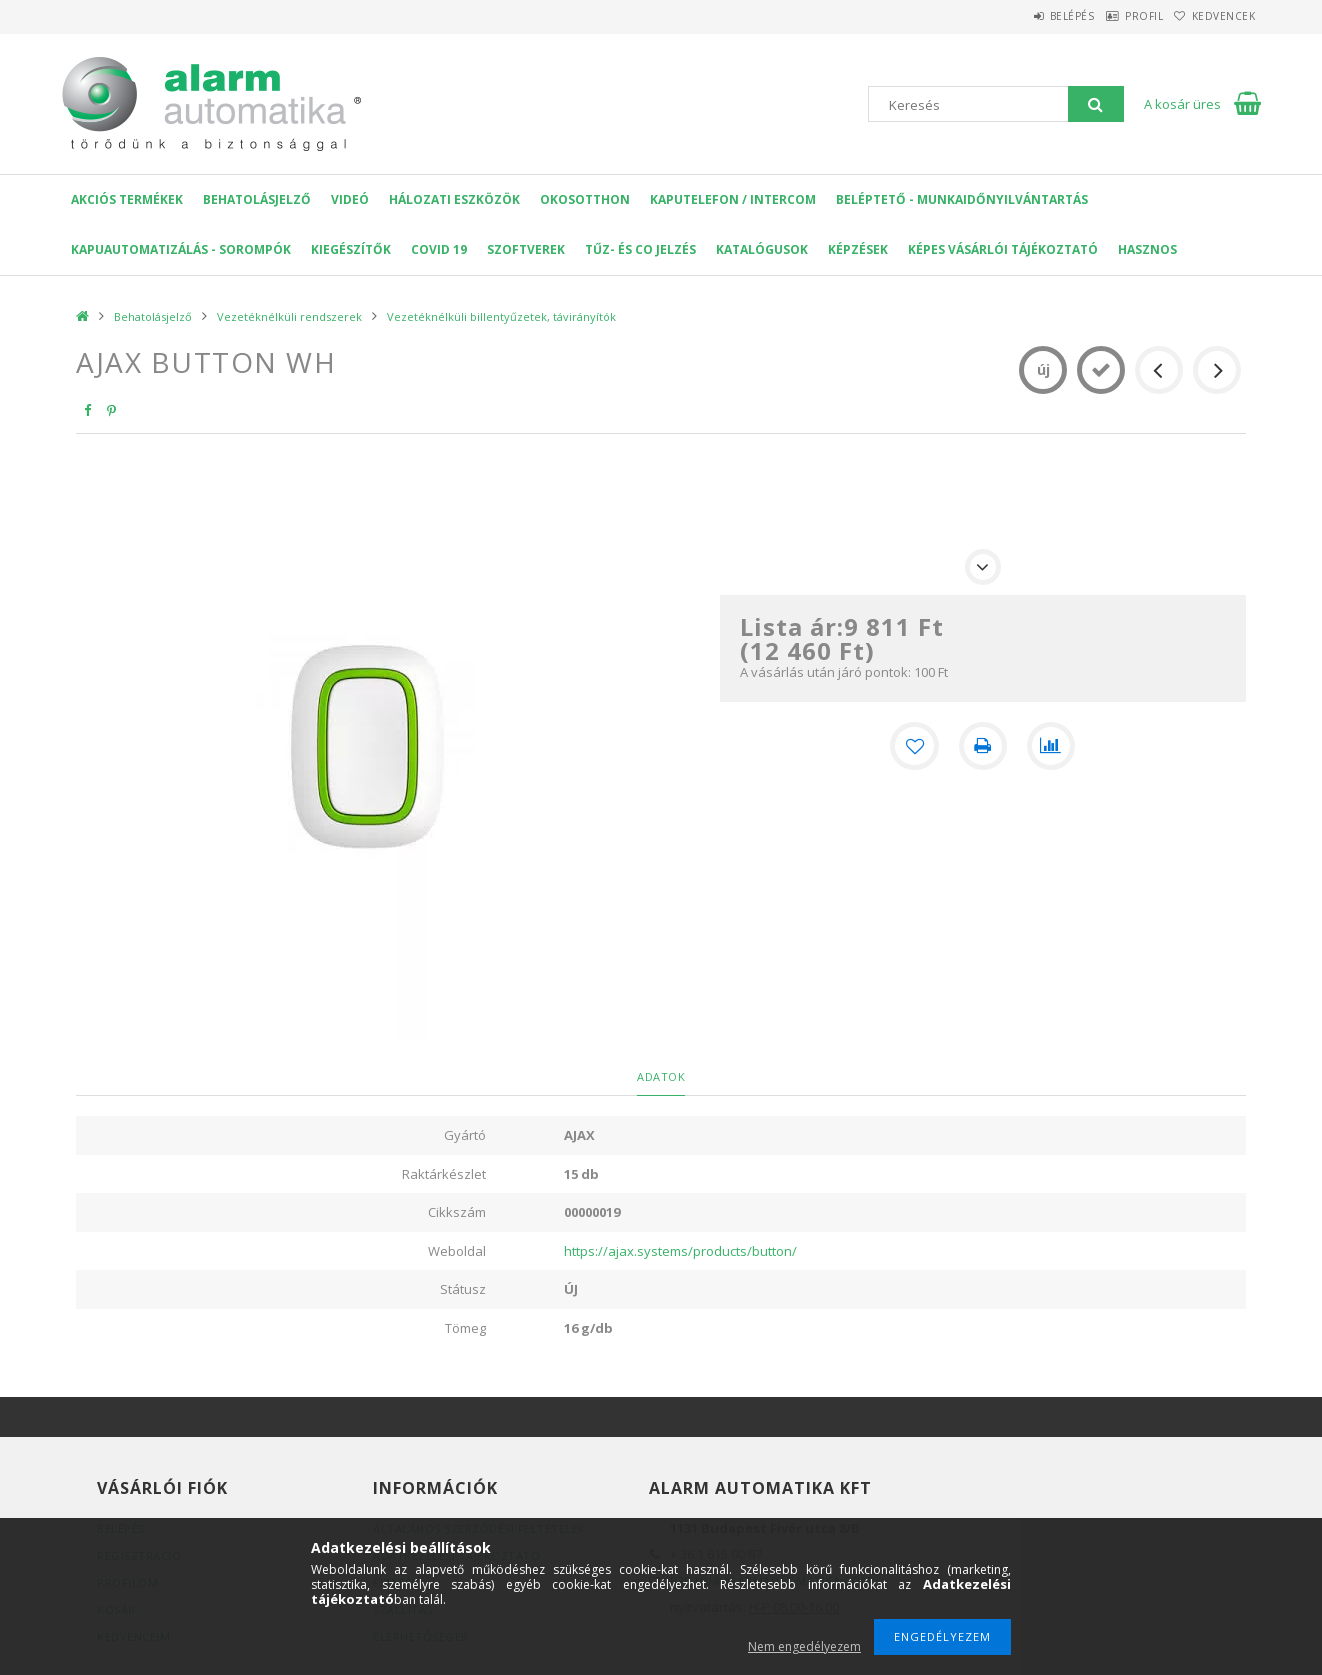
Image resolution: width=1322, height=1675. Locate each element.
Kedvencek (1215, 16)
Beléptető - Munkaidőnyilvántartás (962, 199)
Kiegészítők (351, 249)
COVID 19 (439, 249)
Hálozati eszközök (454, 199)
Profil (1116, 16)
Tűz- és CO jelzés (640, 249)
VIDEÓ (350, 199)
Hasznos (1147, 249)
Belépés (1025, 16)
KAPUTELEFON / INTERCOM (733, 199)
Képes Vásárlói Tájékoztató (1003, 249)
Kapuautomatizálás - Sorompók (181, 249)
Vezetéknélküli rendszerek (289, 316)
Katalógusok (762, 249)
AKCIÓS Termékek (127, 199)
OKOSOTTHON (585, 199)
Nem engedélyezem (804, 1646)
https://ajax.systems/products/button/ (680, 1251)
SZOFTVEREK (526, 249)
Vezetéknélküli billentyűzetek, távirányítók (501, 316)
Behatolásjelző (257, 199)
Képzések (858, 249)
